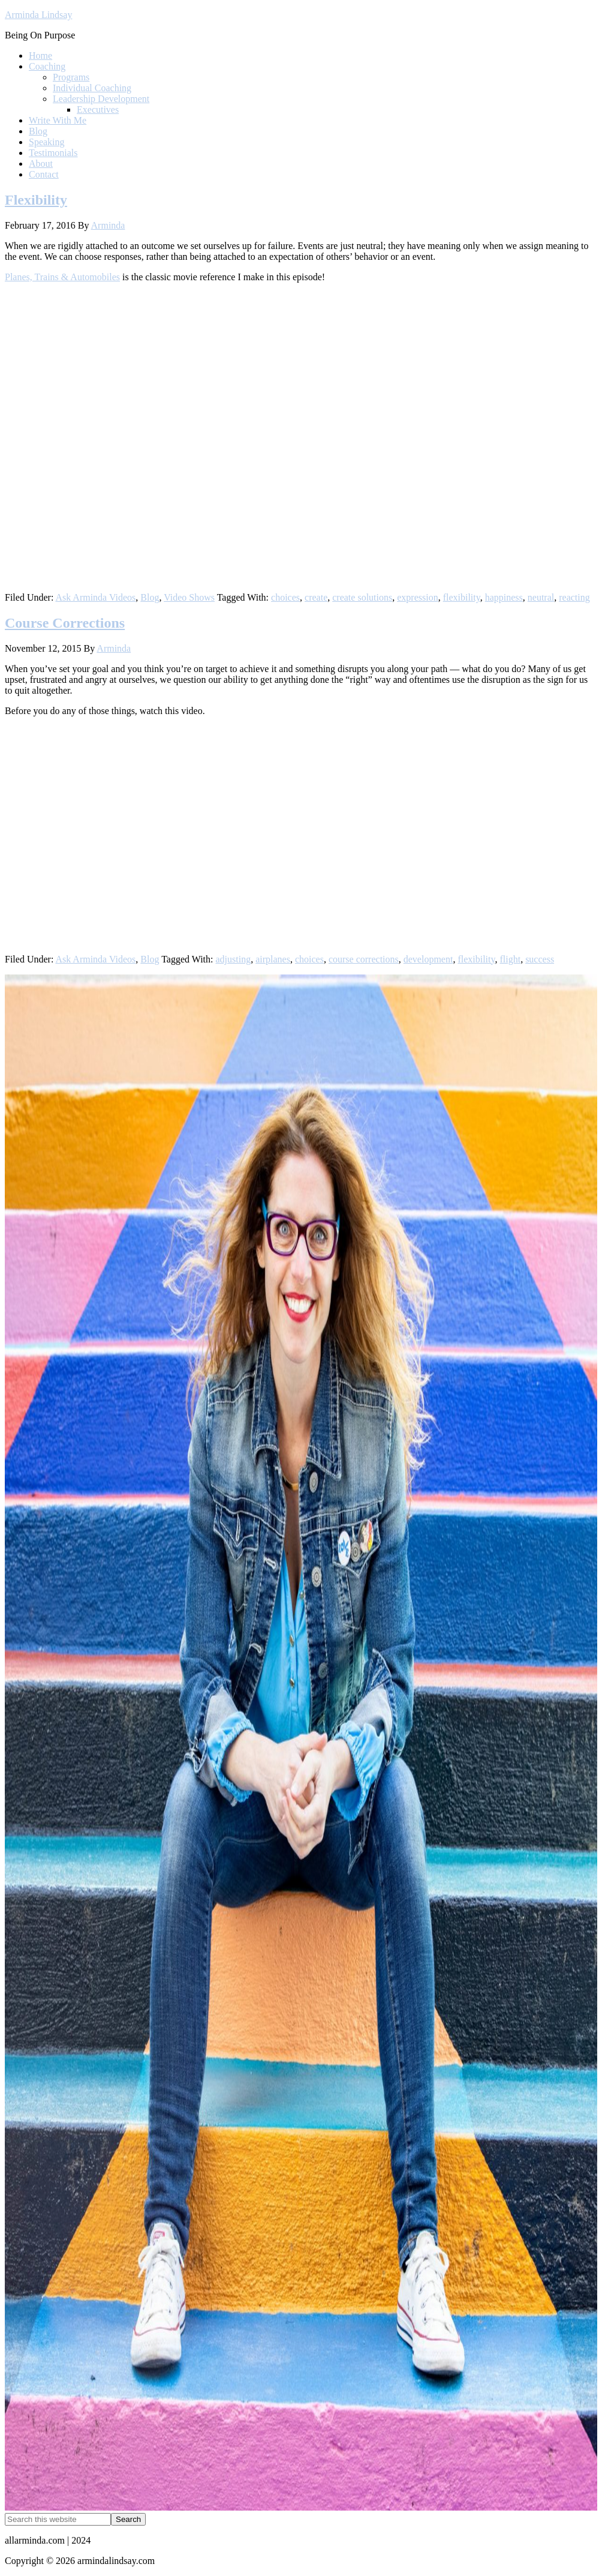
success (539, 959)
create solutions (362, 597)
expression (417, 597)
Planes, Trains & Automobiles (62, 277)
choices (285, 597)
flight (509, 959)
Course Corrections (65, 623)
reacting (574, 597)
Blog (149, 597)
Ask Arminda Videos (95, 597)
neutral (541, 597)
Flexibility (36, 200)
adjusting (233, 959)
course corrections (364, 959)
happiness (504, 597)
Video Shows (189, 597)
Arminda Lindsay (38, 15)
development (428, 959)
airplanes (272, 959)
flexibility (461, 597)
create (316, 597)
